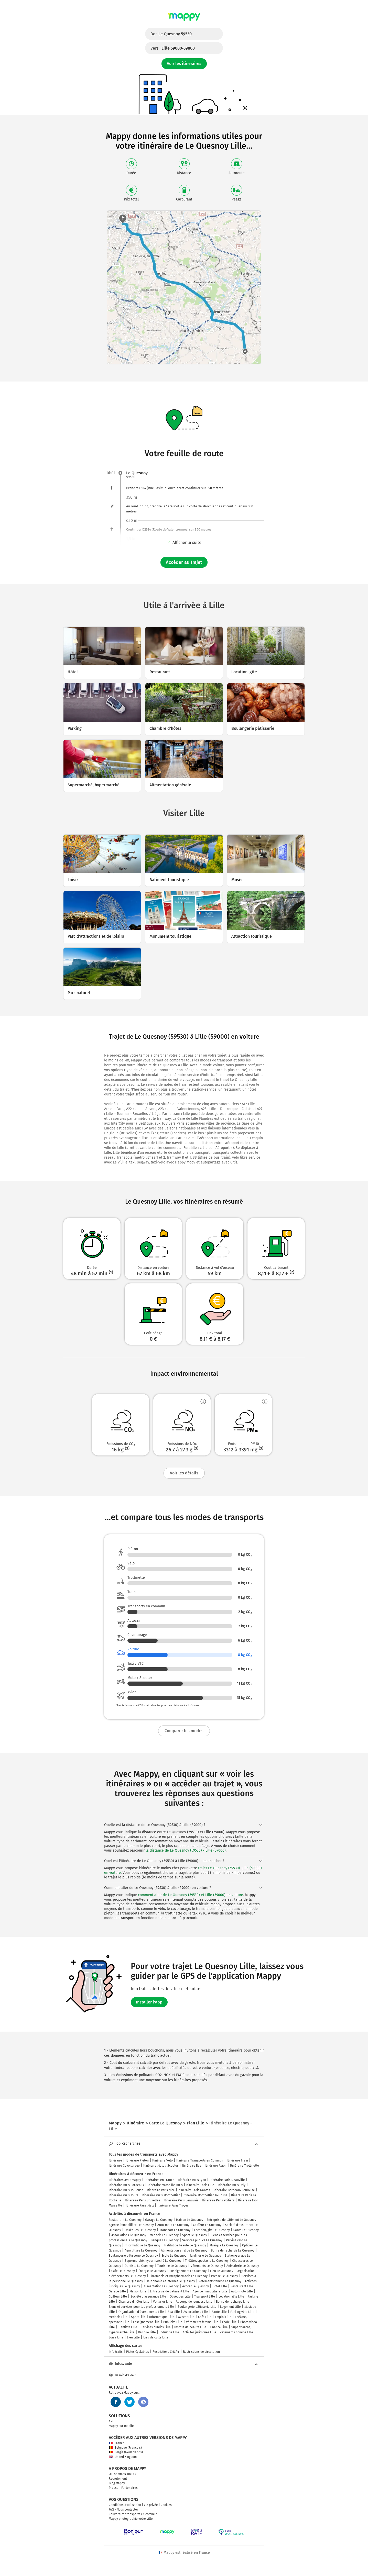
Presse (113, 2488)
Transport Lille (204, 2296)
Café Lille (204, 2317)
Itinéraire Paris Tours (123, 2195)
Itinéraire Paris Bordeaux (126, 2185)
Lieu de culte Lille (155, 2337)
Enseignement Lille (146, 2322)
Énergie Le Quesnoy (152, 2271)
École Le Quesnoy (173, 2255)
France (116, 2443)
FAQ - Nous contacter (123, 2509)
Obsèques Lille (180, 2296)
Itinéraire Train (237, 2160)
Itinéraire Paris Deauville (227, 2180)
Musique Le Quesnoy (224, 2245)
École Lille (229, 2322)
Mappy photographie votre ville (131, 2519)
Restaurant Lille (242, 2286)
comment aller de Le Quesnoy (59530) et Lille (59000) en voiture (190, 1895)
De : (171, 33)
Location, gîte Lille (231, 2296)
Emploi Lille (223, 2317)
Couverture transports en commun (133, 2514)
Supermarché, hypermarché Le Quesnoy (153, 2261)
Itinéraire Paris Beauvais (181, 2200)
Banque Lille (147, 2332)
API (111, 2421)
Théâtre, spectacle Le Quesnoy (207, 2261)
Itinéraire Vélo (162, 2160)
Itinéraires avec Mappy (125, 2180)
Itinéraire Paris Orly (231, 2185)
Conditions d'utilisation (125, 2505)
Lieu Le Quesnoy (221, 2271)
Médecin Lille (118, 2317)
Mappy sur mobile (121, 2426)
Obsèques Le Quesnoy (140, 2230)
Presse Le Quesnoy (224, 2276)
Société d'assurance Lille (148, 2296)
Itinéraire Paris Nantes (194, 2190)
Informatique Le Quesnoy (142, 2245)
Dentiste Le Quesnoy (139, 2266)
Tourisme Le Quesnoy (172, 2266)
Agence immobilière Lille (210, 2291)
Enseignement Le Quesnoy (188, 2271)
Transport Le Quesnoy (174, 2230)
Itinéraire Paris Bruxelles (142, 2200)
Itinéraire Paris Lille (200, 2185)
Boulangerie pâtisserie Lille (197, 2307)
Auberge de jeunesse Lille (194, 2301)
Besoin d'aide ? (122, 2375)
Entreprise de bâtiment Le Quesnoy (231, 2220)
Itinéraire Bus (191, 2165)
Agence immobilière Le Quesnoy (131, 2225)
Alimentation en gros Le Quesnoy (184, 2250)
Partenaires (129, 2488)
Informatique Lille (162, 2317)
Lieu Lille (133, 2337)
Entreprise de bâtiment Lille (169, 2291)
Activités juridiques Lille (199, 2332)
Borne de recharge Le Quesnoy (232, 2250)
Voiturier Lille (162, 2301)
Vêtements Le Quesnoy (207, 2266)
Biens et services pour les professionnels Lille (141, 2307)
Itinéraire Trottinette (244, 2165)
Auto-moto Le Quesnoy (173, 2225)
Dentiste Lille (127, 2327)
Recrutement (118, 2478)
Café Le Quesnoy (123, 2271)
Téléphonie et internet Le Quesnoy (171, 2281)
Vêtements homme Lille (236, 2332)
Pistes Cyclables (137, 2352)
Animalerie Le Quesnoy (242, 2266)
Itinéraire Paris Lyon (192, 2180)
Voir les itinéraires (184, 63)
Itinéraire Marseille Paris (165, 2185)
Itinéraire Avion (215, 2165)
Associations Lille (195, 2312)
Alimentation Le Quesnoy (161, 2286)
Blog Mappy (117, 2483)
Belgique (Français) (125, 2447)
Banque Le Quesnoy (165, 2240)
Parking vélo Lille (242, 2312)
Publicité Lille (172, 2322)
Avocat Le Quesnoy (195, 2286)
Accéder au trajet (184, 562)
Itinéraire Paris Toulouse (126, 2190)
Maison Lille (137, 2291)
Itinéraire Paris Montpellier (161, 2195)
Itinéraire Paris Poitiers (218, 2200)
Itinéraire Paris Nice (161, 2190)
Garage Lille (117, 2291)
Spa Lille (174, 2312)
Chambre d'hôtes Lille (133, 2301)
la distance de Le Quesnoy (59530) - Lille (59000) (186, 1850)
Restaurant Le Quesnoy (125, 2220)
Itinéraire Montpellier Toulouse (205, 2195)
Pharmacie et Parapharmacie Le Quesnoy (178, 2276)
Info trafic (116, 2352)
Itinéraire (115, 2160)
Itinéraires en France (159, 2180)
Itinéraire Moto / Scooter (160, 2165)
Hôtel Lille (219, 2286)
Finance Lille (219, 2327)
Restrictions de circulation (201, 2352)
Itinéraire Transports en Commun (199, 2160)
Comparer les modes (184, 1730)
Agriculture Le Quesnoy (141, 2250)
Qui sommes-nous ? (122, 2474)
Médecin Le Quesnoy (164, 2235)
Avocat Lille (186, 2317)
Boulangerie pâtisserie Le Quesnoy (133, 2255)
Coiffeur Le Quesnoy (207, 2225)
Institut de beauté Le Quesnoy (185, 2245)
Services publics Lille (156, 2327)
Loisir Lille (116, 2337)
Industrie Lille (169, 2332)
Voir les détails (184, 1473)
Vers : (172, 48)
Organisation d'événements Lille (141, 2312)
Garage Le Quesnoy (158, 2220)
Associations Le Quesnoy (128, 2235)
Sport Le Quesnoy (194, 2235)
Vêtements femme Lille (202, 2322)
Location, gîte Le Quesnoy (212, 2230)
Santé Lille (219, 2312)
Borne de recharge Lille (232, 2301)
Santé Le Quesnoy (246, 2230)
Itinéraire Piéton (137, 2160)
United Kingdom (123, 2457)
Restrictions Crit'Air (166, 2352)
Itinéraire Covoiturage (124, 2165)
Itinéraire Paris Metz (140, 2205)
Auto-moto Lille (242, 2291)
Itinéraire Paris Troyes (173, 2205)
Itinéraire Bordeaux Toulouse (234, 2190)
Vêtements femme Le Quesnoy (220, 2281)
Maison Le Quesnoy (189, 2220)
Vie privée (151, 2505)
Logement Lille (230, 2307)
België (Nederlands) (126, 2452)
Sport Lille (138, 2317)
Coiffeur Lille (118, 2296)
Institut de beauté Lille (190, 2327)
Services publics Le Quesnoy (202, 2240)
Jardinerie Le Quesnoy (205, 2255)
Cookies (166, 2505)
